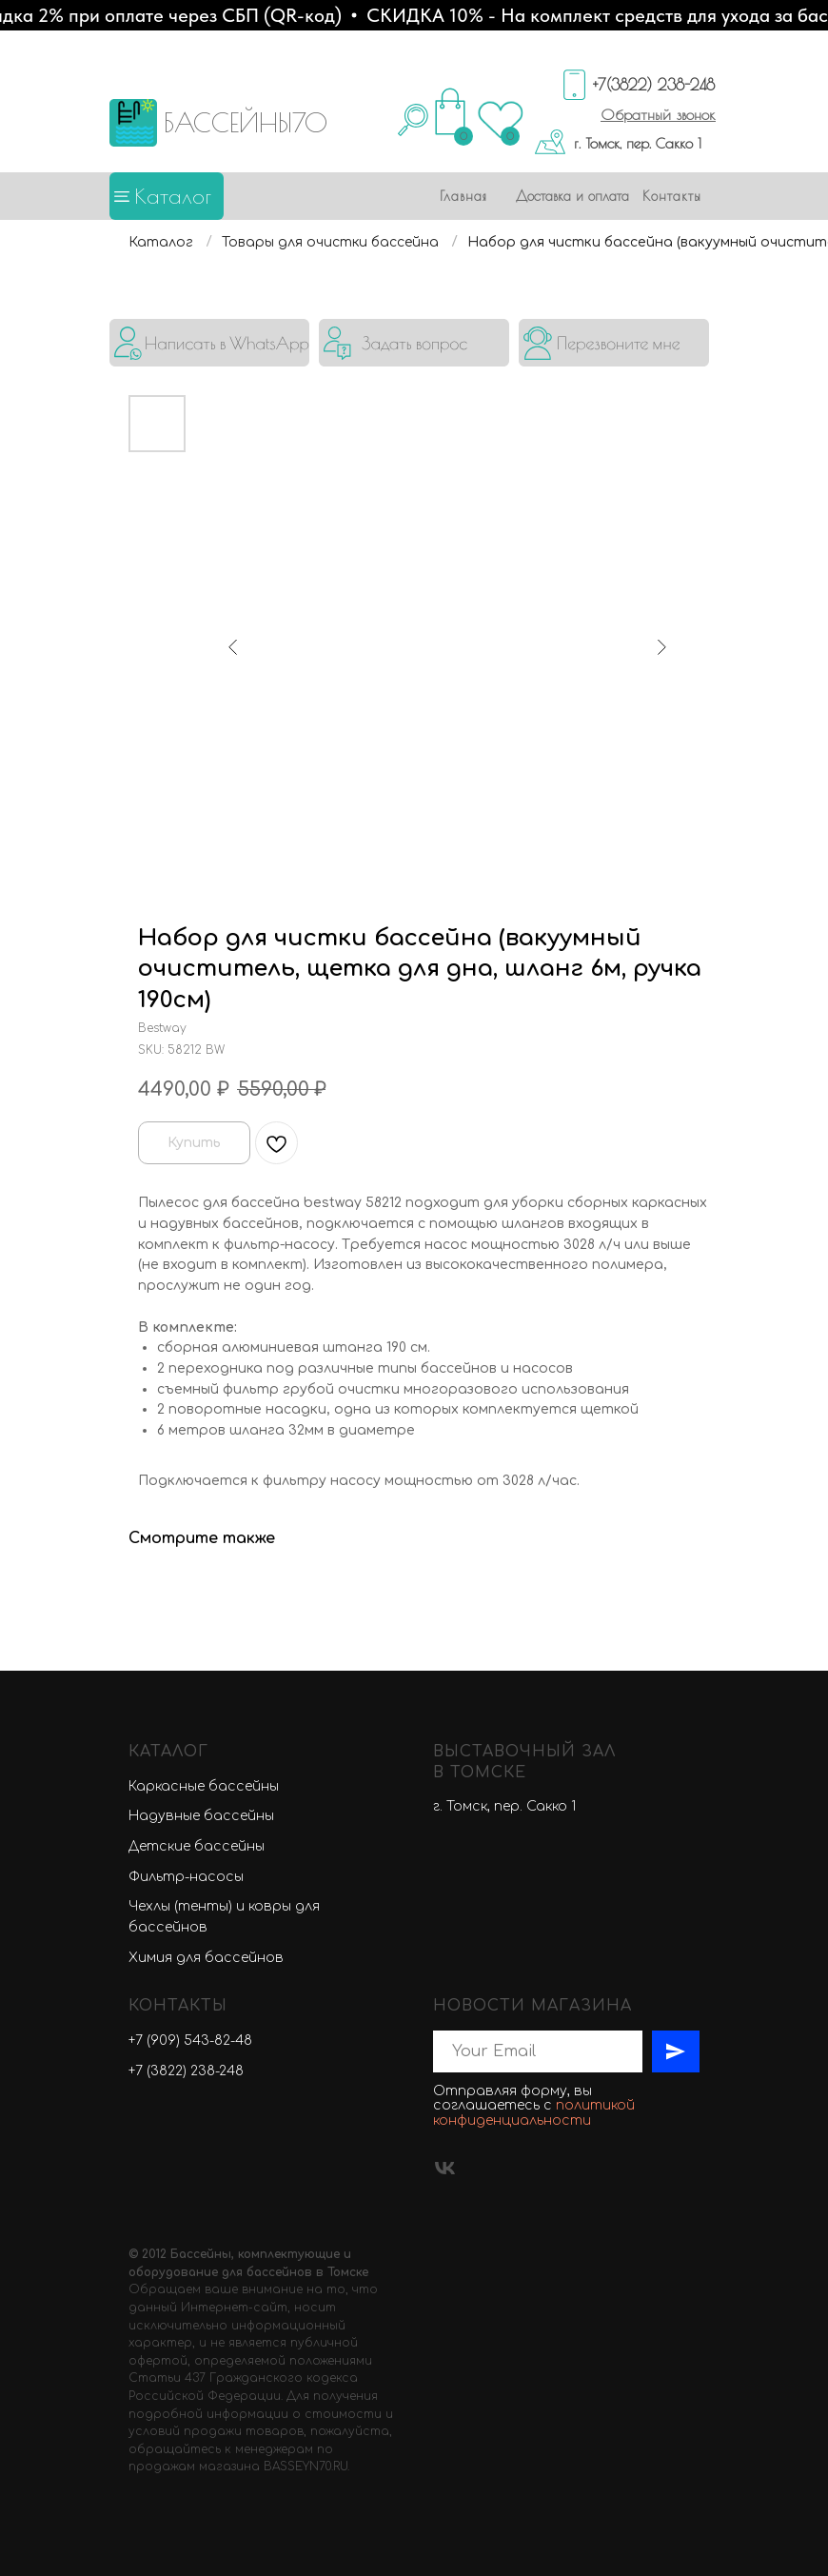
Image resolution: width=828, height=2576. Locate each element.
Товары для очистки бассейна (330, 242)
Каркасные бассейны (203, 1786)
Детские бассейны (196, 1846)
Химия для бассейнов (206, 1958)
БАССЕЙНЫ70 (245, 122)
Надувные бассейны (201, 1816)
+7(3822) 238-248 (654, 84)
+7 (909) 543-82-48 (190, 2040)
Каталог (172, 196)
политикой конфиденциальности (534, 2112)
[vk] (445, 2168)
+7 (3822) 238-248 (186, 2071)
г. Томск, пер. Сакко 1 (637, 143)
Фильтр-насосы (186, 1877)
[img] (209, 343)
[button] (658, 114)
